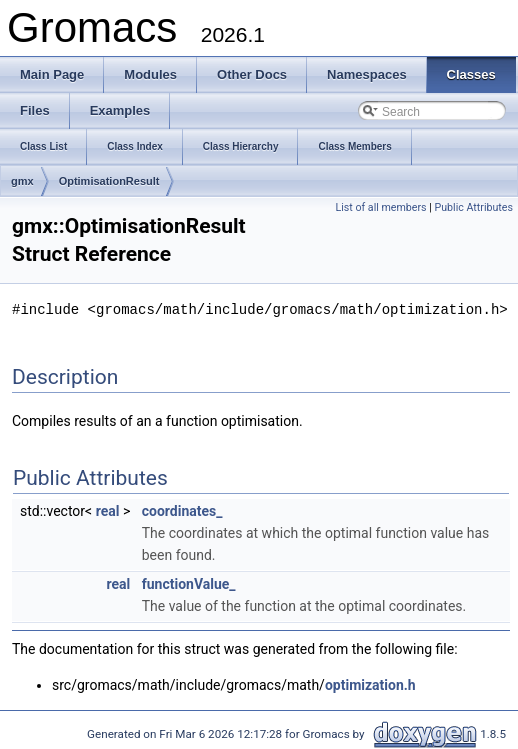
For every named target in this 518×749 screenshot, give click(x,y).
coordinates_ (182, 510)
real (108, 510)
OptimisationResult (109, 181)
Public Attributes (473, 207)
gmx (22, 181)
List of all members (380, 207)
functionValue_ (189, 583)
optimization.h (370, 684)
